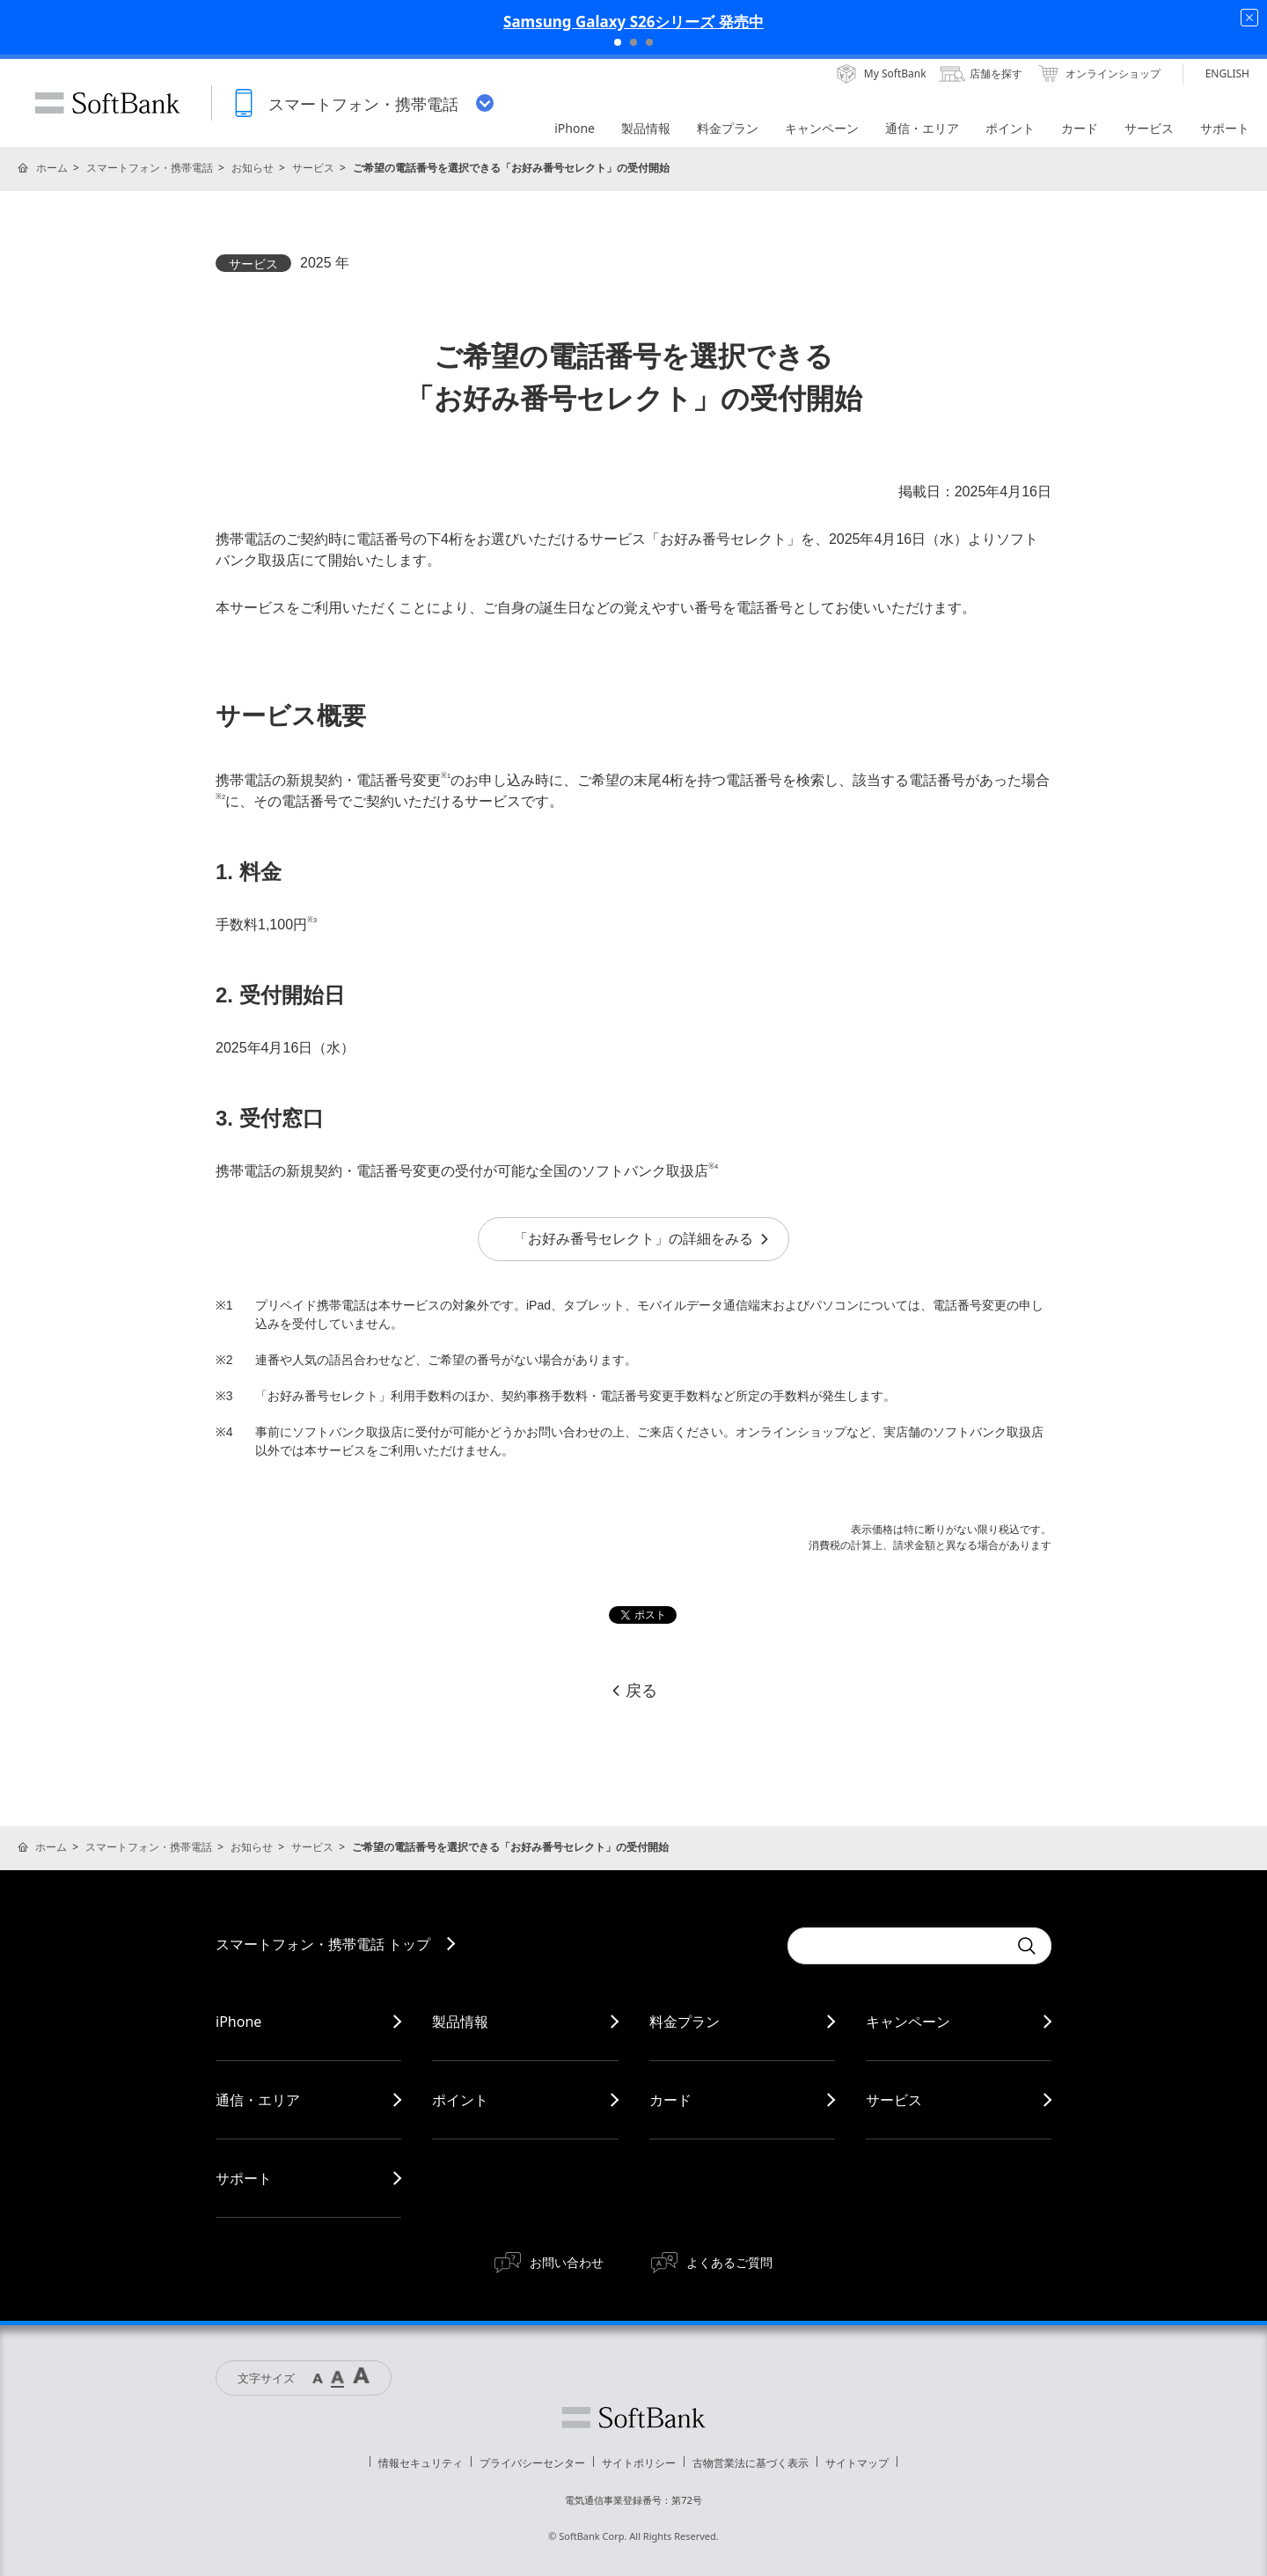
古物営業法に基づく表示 (750, 2462)
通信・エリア (258, 2100)
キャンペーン (908, 2021)
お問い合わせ (567, 2262)
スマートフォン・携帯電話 (149, 167)
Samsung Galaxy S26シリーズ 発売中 (633, 21)
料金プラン (684, 2021)
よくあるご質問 (729, 2262)
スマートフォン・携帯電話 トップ (323, 1944)
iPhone (238, 2021)
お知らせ (252, 167)
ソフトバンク (633, 2417)
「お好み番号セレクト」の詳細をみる (642, 1238)
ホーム (52, 167)
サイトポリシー (639, 2462)
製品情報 (460, 2021)
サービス (313, 167)
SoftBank (107, 103)
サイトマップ (857, 2462)
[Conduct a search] (897, 1945)
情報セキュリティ (420, 2462)
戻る (633, 1690)
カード (670, 2100)
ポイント (460, 2100)
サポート (244, 2178)
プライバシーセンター (532, 2462)
